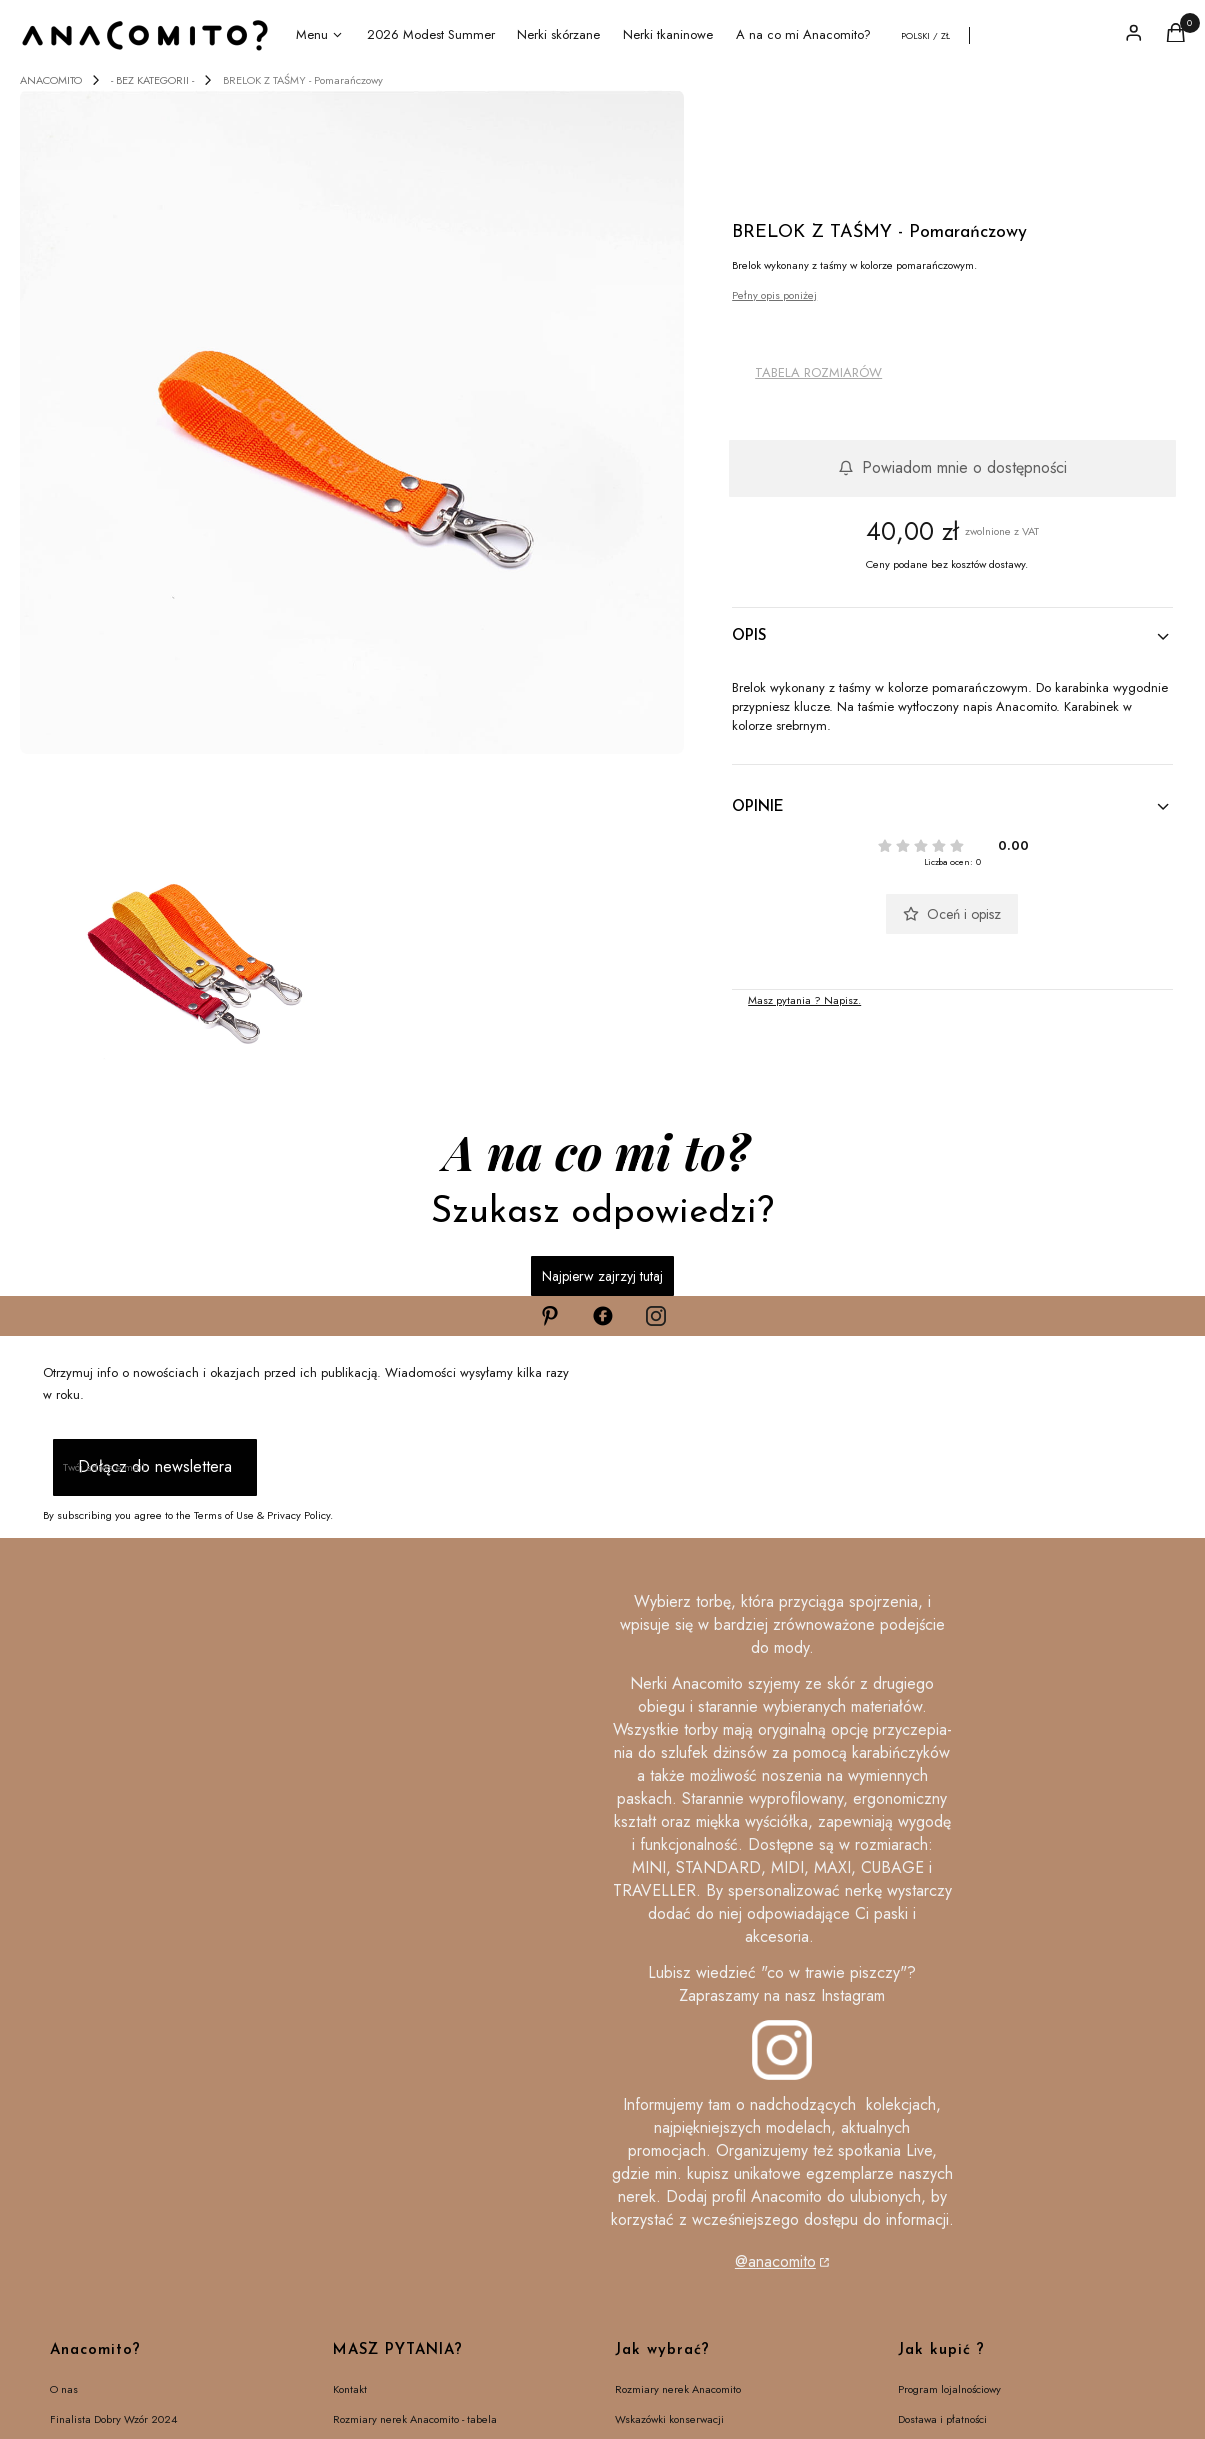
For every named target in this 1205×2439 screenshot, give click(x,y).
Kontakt (350, 2389)
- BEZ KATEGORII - (152, 80)
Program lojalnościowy (949, 2389)
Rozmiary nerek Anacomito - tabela (415, 2419)
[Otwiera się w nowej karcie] (550, 1316)
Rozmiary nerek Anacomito (678, 2389)
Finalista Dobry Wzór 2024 (113, 2419)
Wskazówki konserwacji (669, 2419)
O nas (64, 2389)
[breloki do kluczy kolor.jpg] (184, 926)
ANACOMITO (51, 80)
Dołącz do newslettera (155, 1466)
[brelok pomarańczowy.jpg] (352, 422)
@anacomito (775, 2261)
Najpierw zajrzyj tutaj (602, 1276)
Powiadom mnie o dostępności (952, 467)
